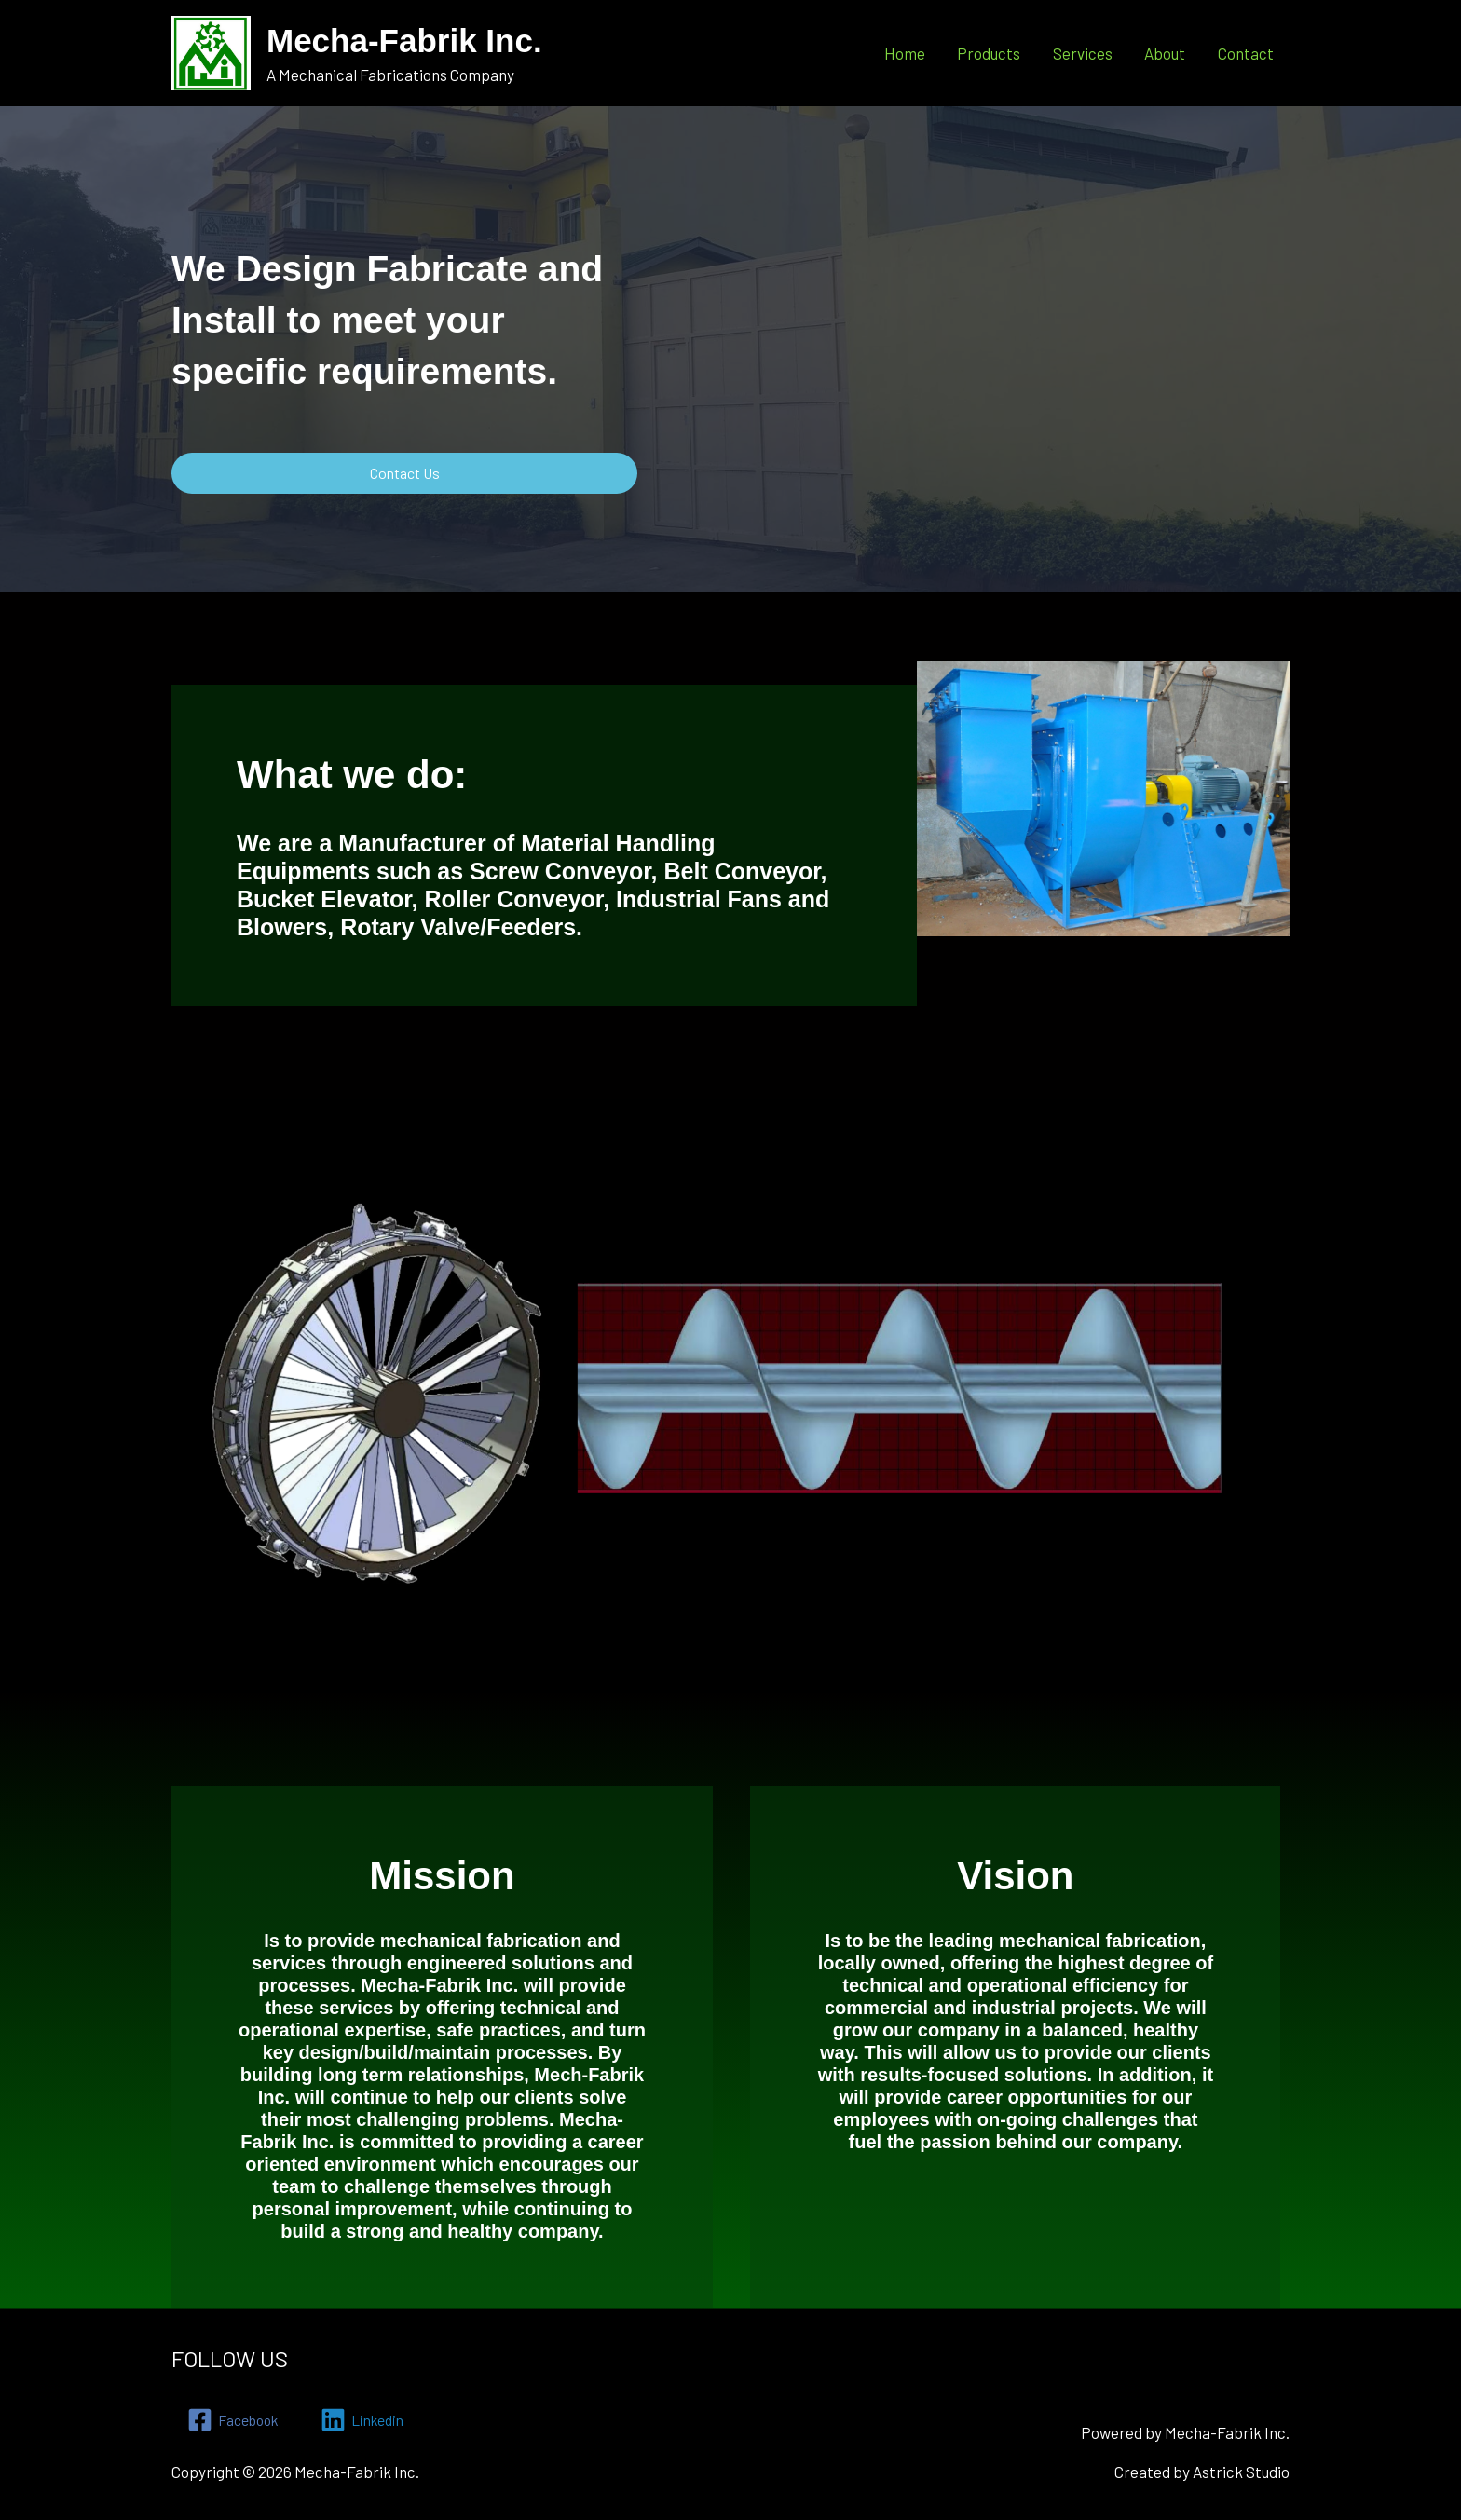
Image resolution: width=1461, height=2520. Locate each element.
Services (1083, 52)
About (1165, 52)
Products (990, 52)
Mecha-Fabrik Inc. (404, 40)
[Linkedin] (373, 2419)
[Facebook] (236, 2419)
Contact (1246, 52)
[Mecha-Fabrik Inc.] (211, 50)
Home (906, 52)
